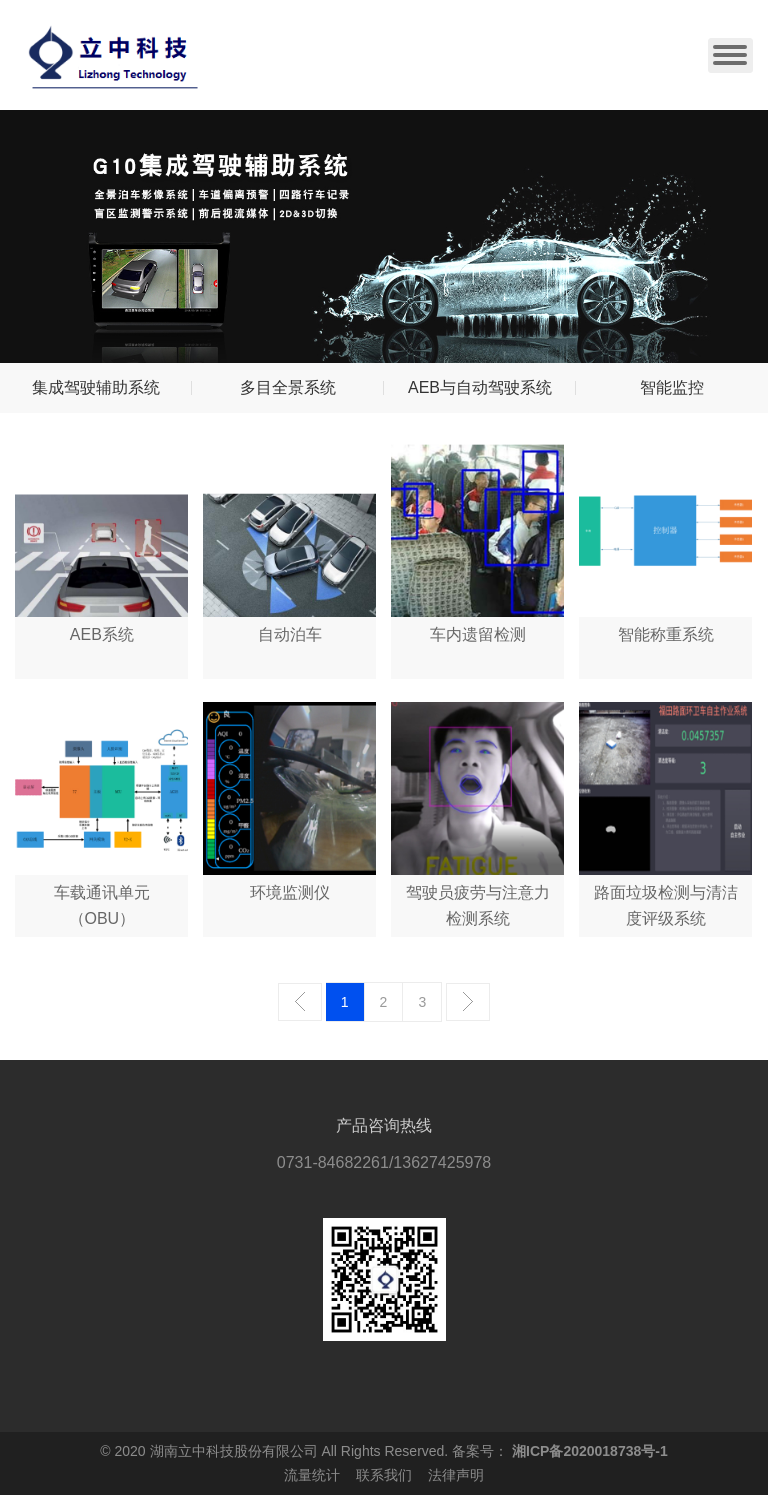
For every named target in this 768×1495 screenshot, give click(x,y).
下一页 (468, 1002)
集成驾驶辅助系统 (96, 387)
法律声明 (456, 1475)
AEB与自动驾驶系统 (480, 387)
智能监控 (672, 387)
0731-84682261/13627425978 (384, 1162)
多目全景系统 (288, 387)
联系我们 (384, 1475)
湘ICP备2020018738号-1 (590, 1451)
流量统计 (312, 1475)
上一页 (300, 1002)
